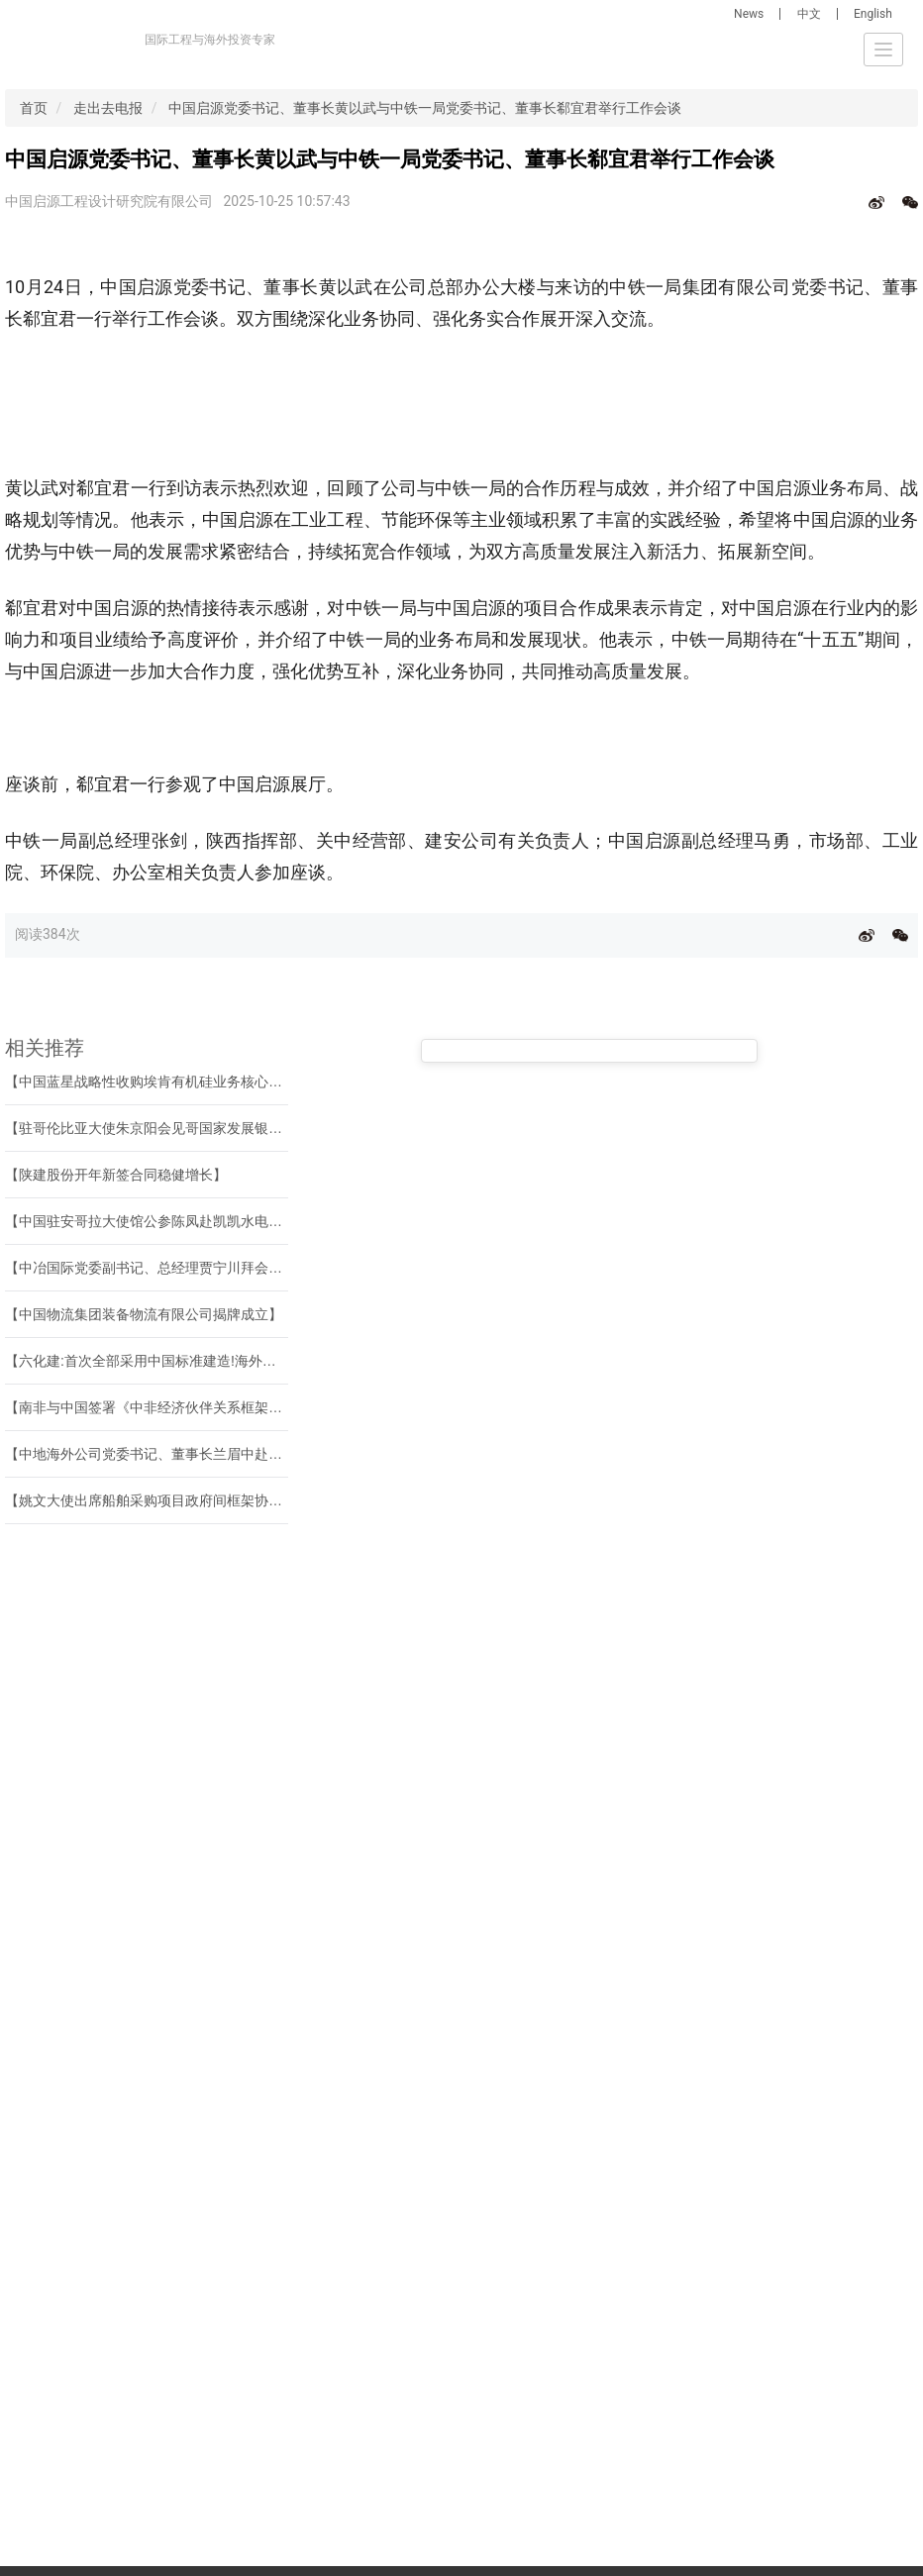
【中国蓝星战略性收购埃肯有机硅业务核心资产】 (157, 1081)
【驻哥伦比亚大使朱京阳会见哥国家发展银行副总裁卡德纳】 (192, 1128)
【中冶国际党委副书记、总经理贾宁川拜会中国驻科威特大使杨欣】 (213, 1268)
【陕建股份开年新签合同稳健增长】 (116, 1175)
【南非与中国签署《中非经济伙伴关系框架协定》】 (164, 1407)
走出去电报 (108, 108)
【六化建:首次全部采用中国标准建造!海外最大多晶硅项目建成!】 (205, 1361)
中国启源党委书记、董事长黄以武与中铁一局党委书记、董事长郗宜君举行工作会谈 (424, 108)
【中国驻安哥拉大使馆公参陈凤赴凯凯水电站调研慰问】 (178, 1221)
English (873, 14)
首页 (34, 108)
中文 (809, 14)
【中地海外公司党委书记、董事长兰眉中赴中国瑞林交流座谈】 (199, 1454)
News (749, 14)
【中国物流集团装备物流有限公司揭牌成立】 (143, 1314)
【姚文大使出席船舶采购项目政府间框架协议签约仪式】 (178, 1500)
